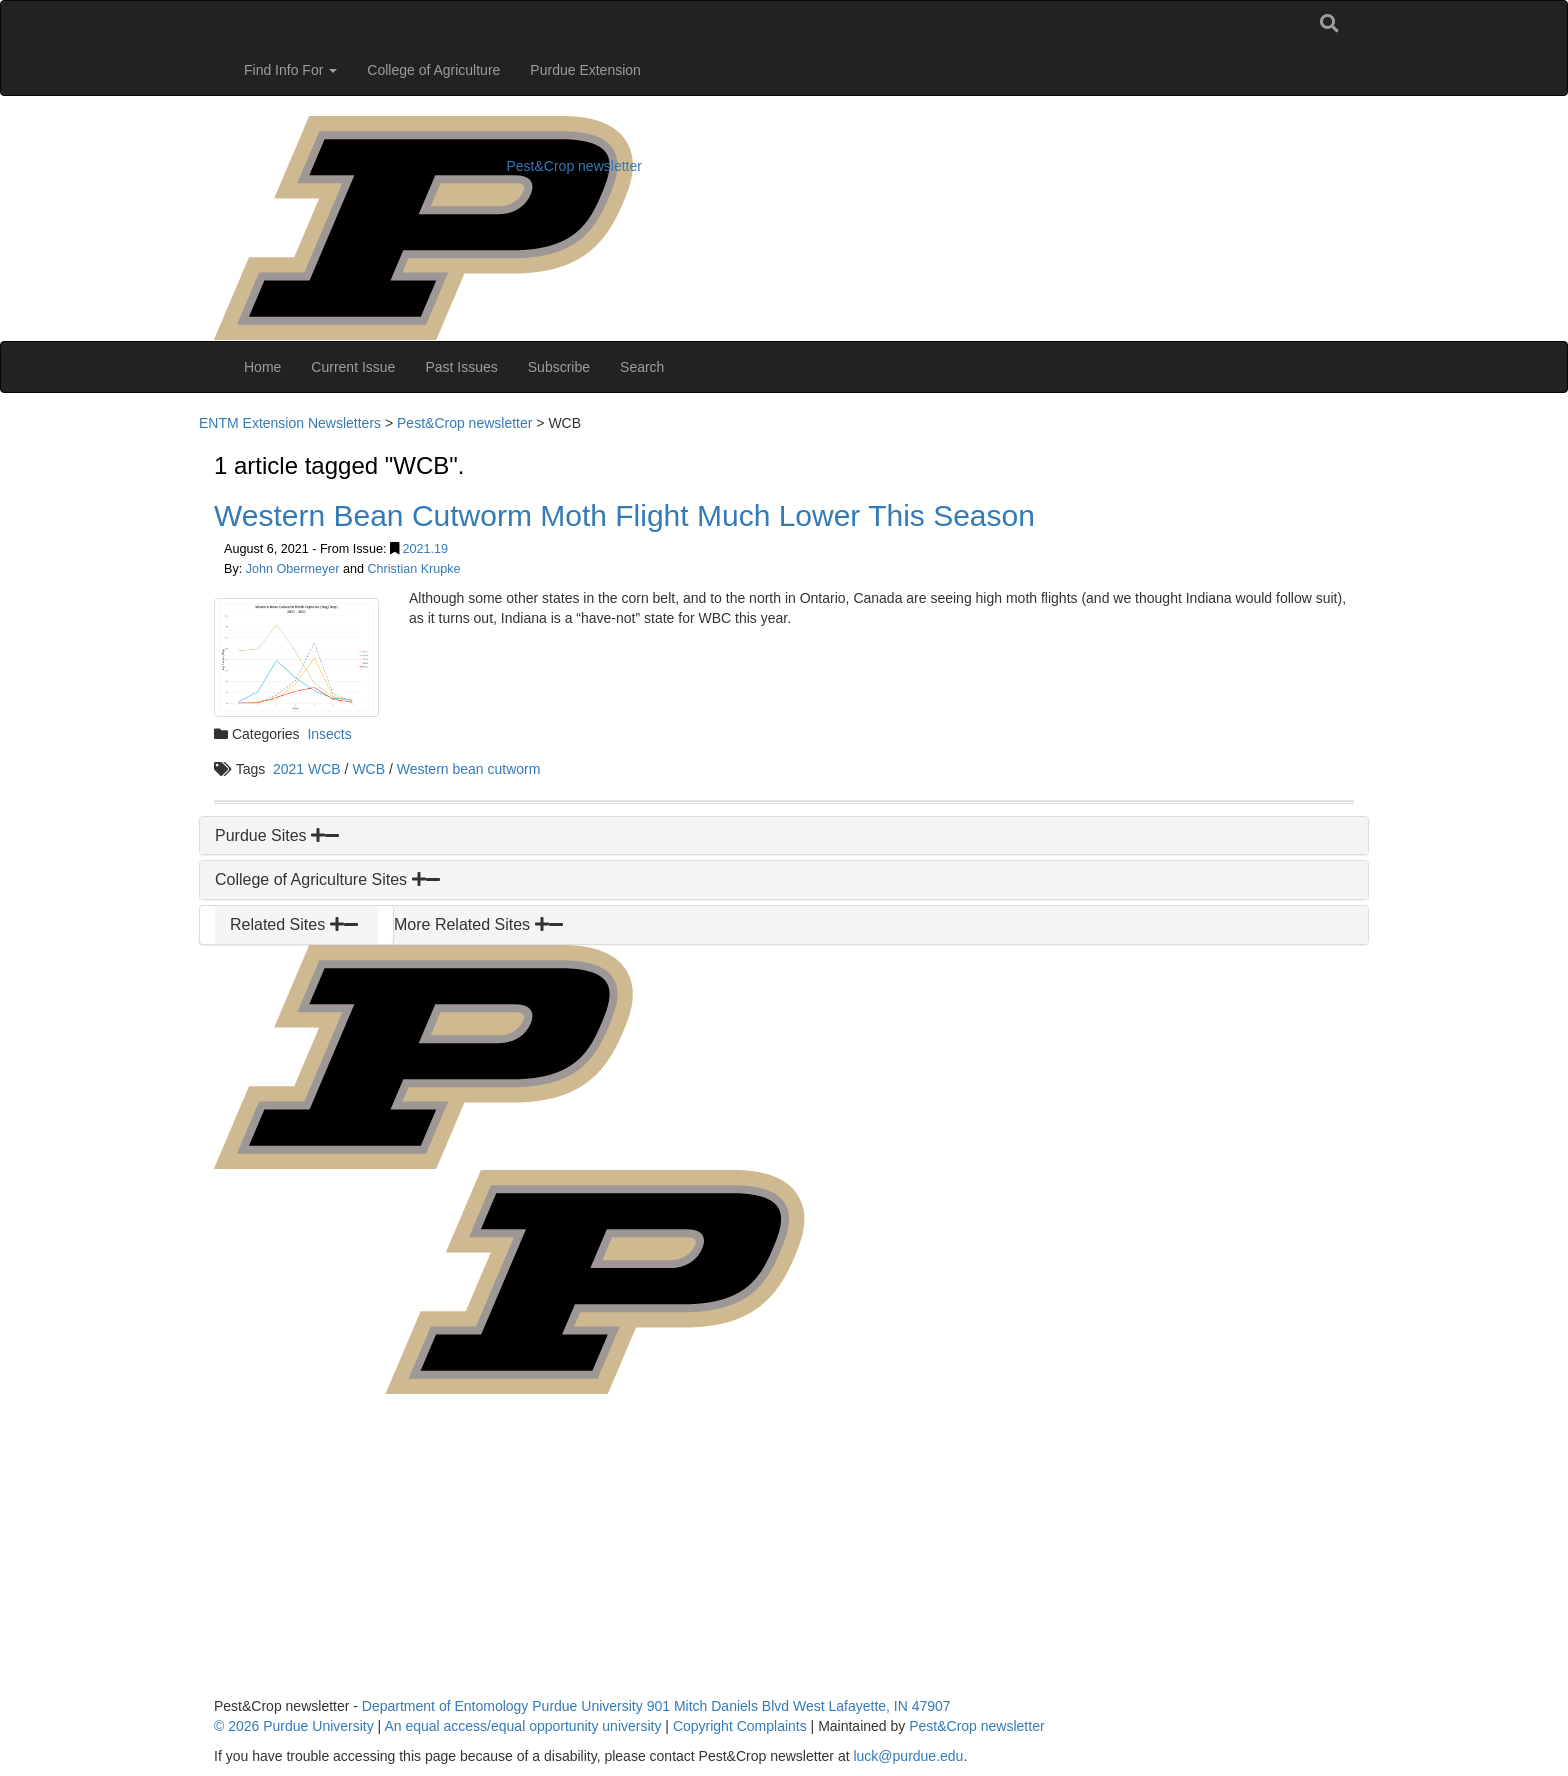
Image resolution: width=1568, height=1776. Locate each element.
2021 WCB (307, 769)
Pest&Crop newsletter (574, 166)
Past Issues (461, 367)
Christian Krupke (414, 569)
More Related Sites (478, 924)
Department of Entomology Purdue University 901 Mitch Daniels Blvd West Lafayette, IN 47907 (656, 1706)
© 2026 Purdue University (294, 1726)
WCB (368, 769)
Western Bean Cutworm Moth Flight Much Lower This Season (624, 515)
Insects (329, 734)
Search (642, 367)
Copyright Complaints (740, 1726)
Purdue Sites (277, 835)
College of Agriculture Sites (327, 879)
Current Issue (353, 367)
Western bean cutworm (469, 769)
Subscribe (559, 367)
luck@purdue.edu (908, 1756)
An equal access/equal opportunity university (522, 1726)
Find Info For (290, 70)
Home (262, 367)
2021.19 (425, 549)
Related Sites (294, 924)
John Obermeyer (293, 569)
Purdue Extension (585, 70)
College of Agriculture (433, 70)
